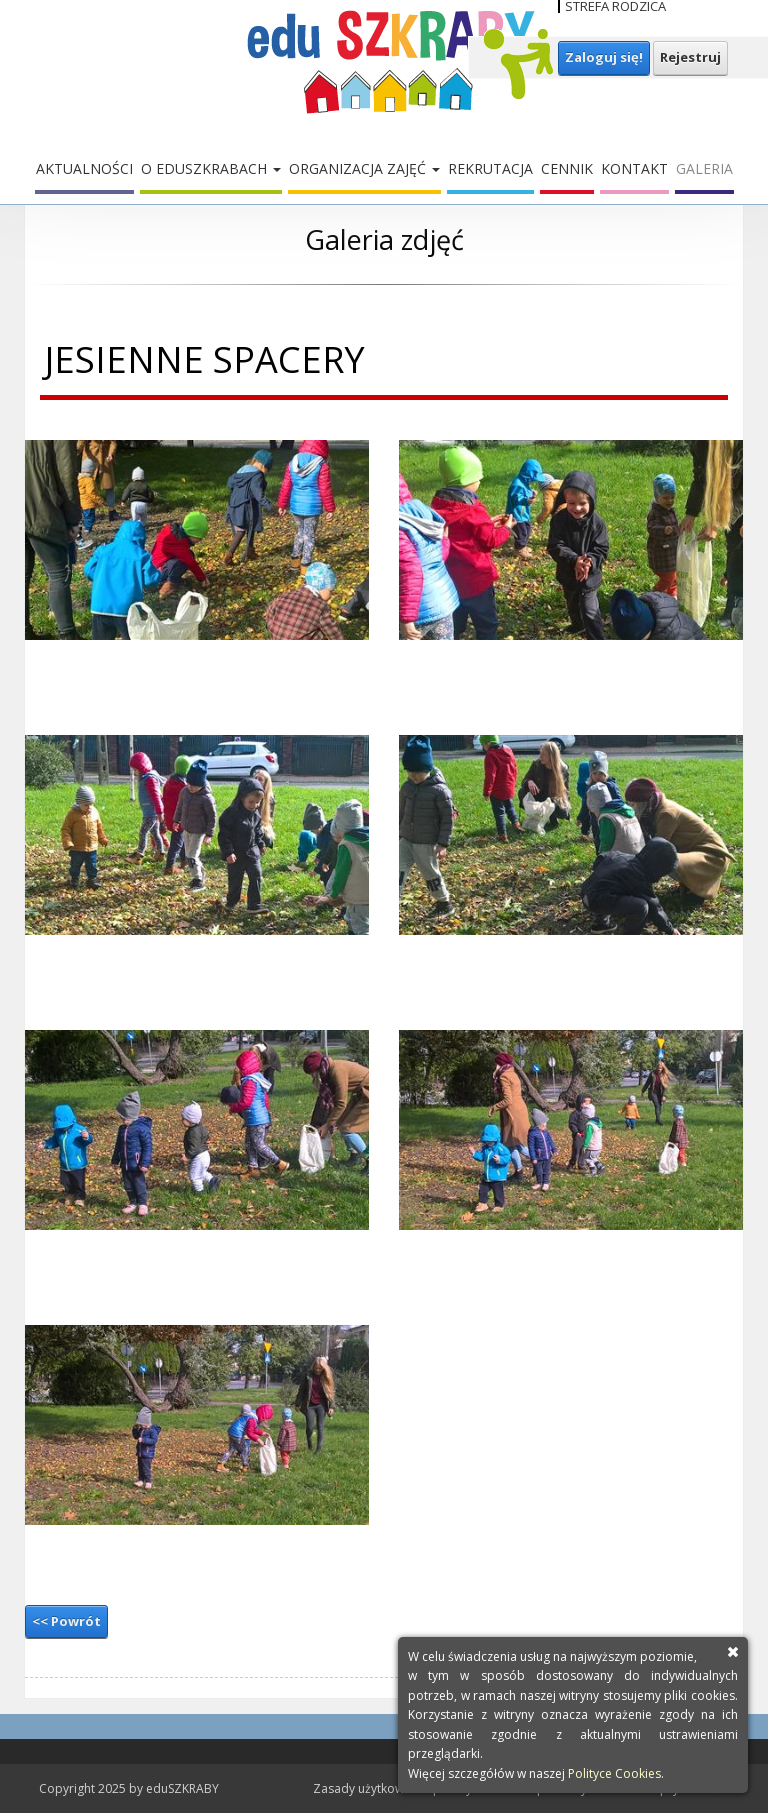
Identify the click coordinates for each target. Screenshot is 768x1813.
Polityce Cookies (614, 1773)
